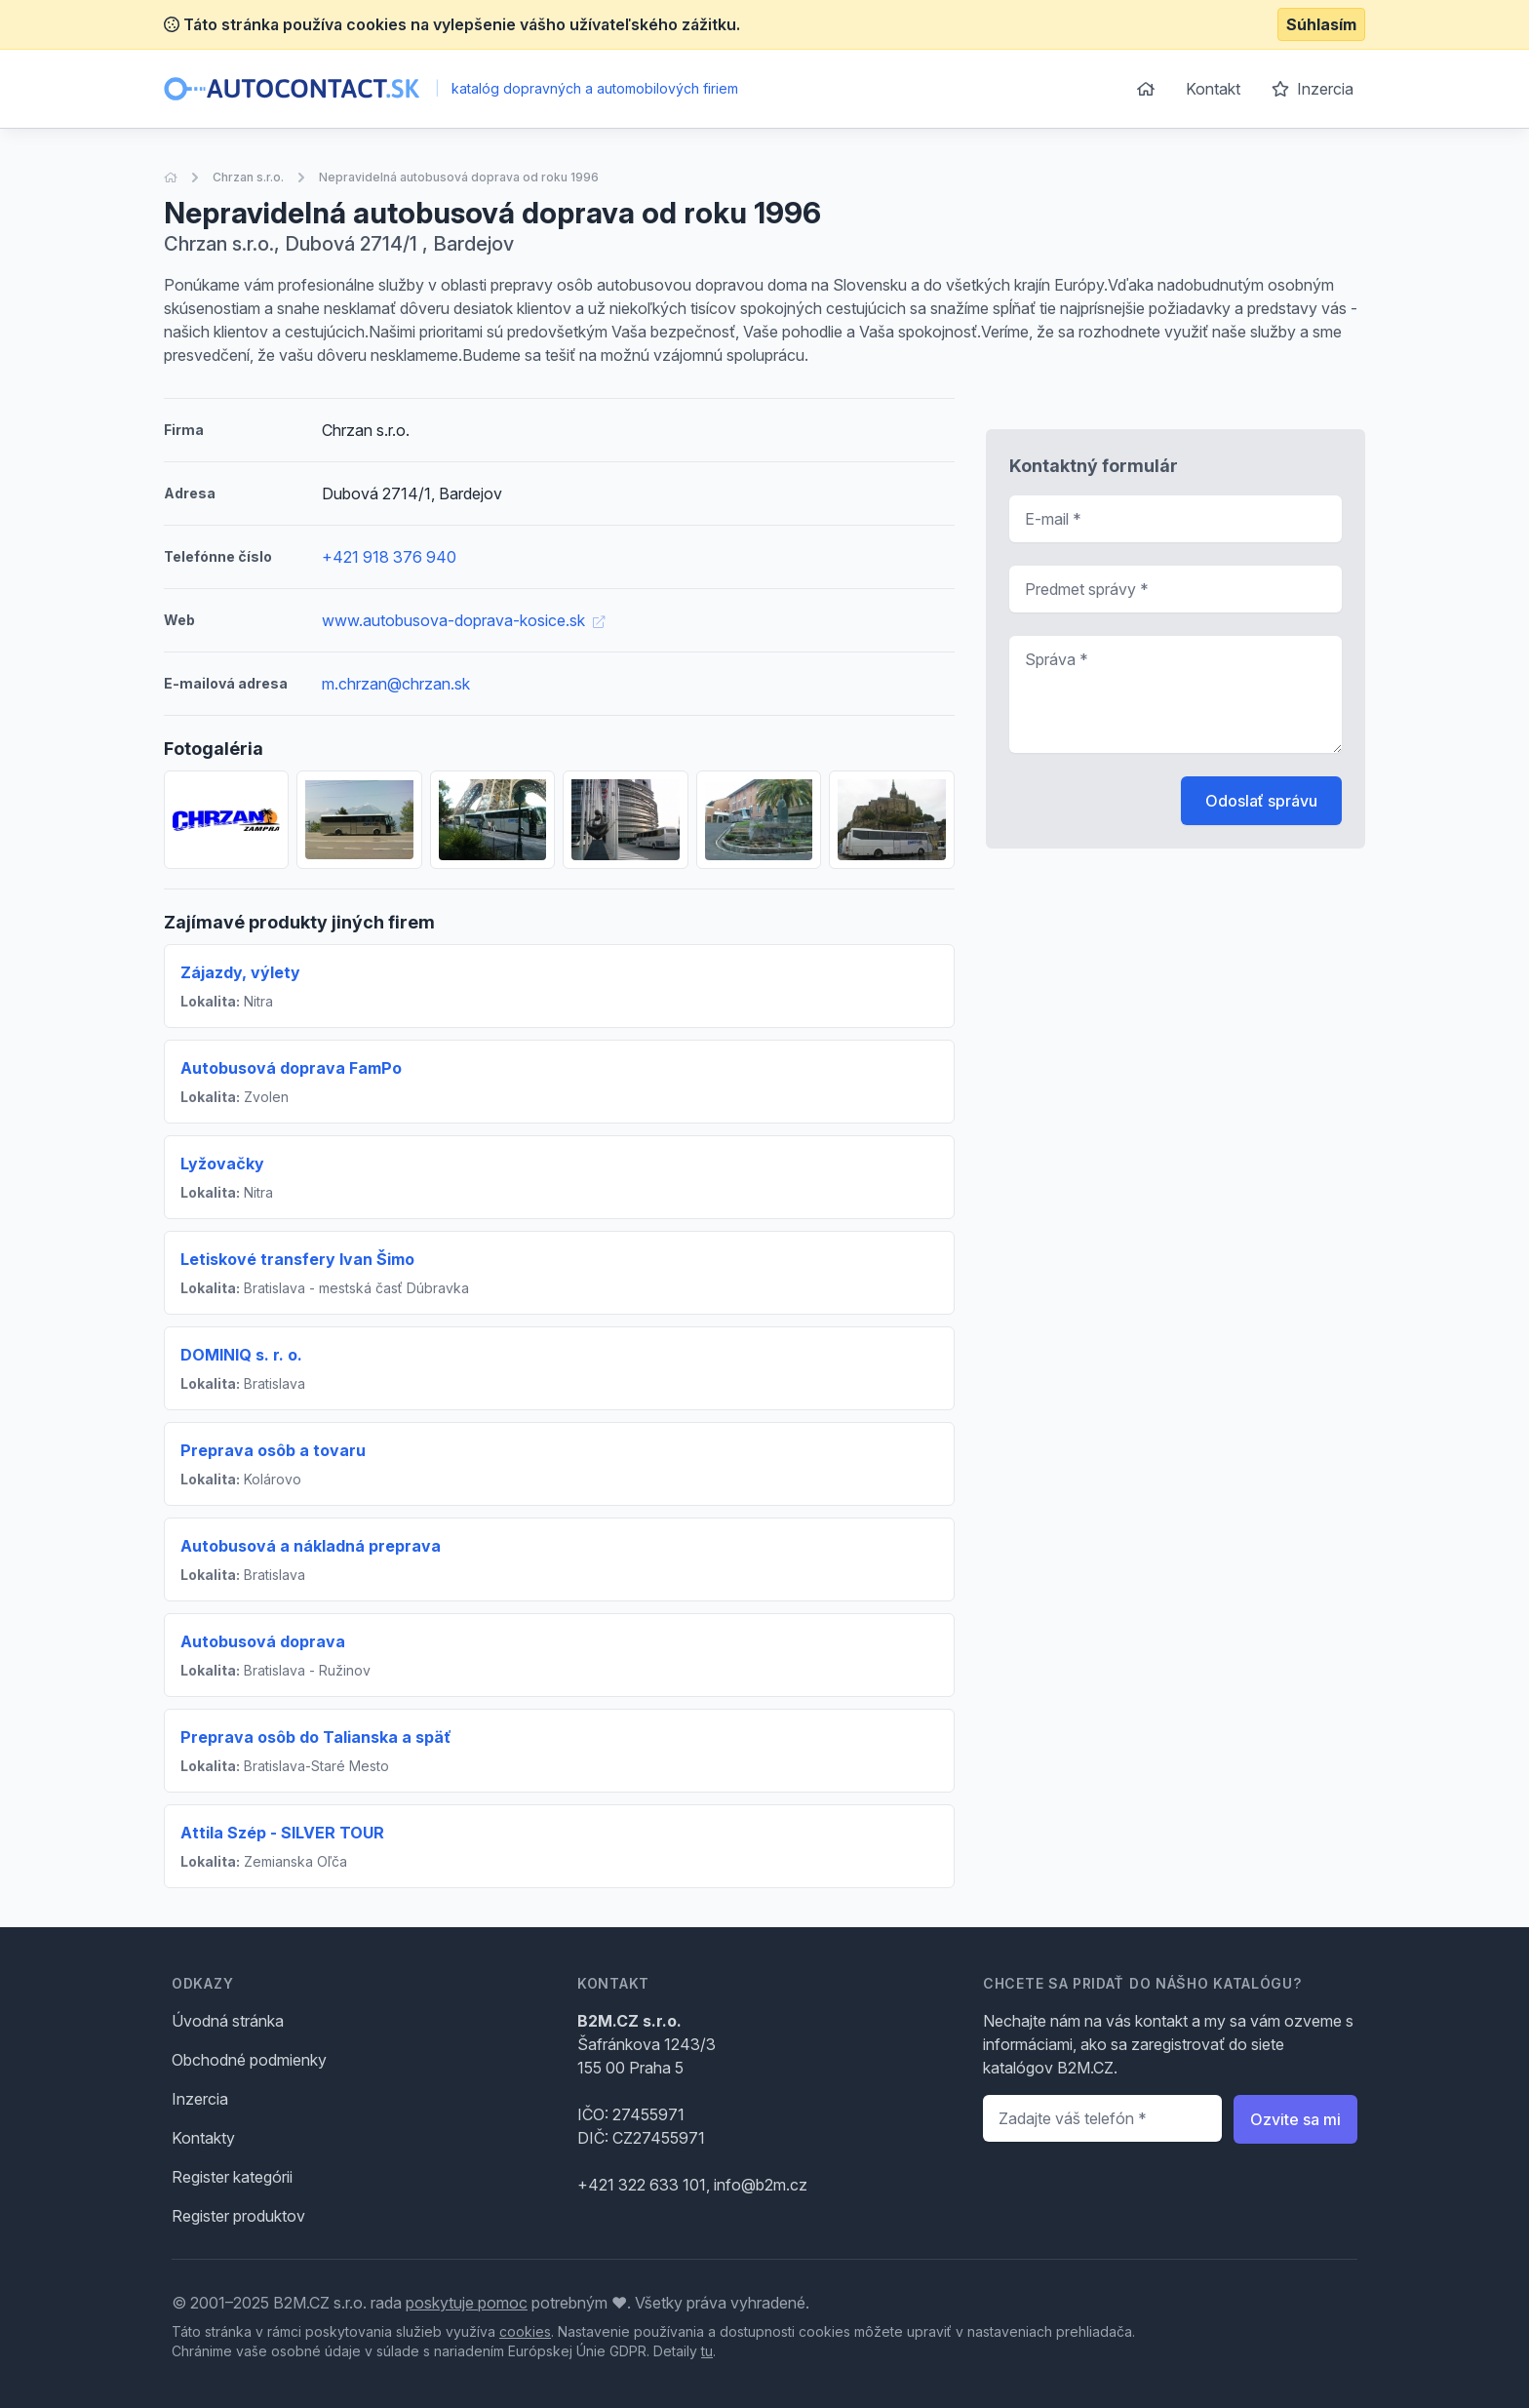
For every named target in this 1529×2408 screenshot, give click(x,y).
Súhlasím (1321, 24)
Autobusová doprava (262, 1641)
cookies (525, 2331)
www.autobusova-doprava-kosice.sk (463, 620)
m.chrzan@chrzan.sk (396, 683)
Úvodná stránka (228, 2021)
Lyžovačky (222, 1163)
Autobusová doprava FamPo (291, 1068)
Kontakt (1213, 89)
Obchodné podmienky (249, 2060)
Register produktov (238, 2216)
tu (707, 2351)
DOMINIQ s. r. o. (241, 1354)
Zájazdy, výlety (240, 972)
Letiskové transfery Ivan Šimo (297, 1259)
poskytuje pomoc (467, 2302)
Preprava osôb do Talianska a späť (315, 1737)
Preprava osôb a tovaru (273, 1450)
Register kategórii (232, 2177)
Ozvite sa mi (1295, 2119)
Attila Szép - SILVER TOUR (282, 1832)
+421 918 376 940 (389, 557)
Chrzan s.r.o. (248, 177)
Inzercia (1312, 89)
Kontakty (203, 2138)
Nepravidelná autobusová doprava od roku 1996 (459, 177)
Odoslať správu (1261, 800)
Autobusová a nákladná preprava (310, 1546)
